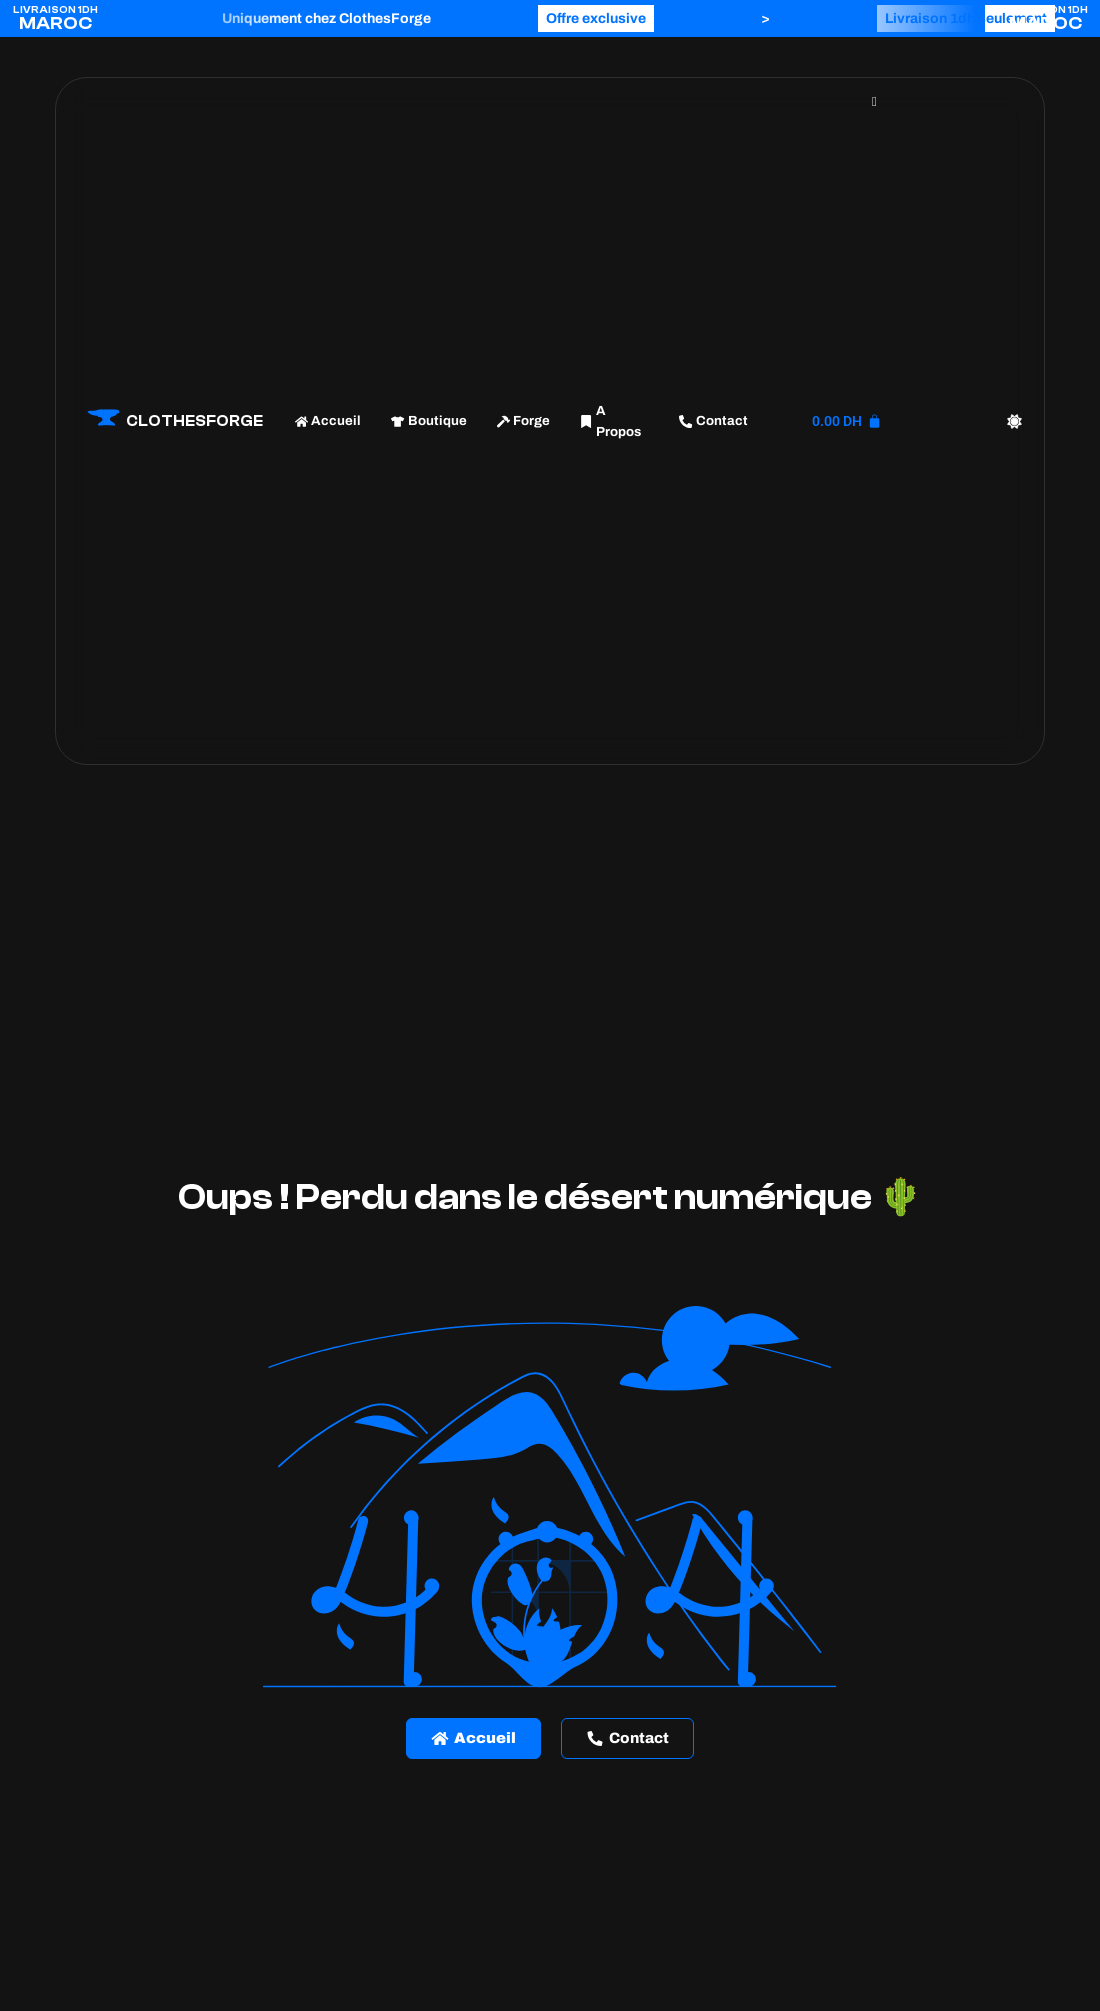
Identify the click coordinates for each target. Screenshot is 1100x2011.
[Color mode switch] (1014, 421)
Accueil (328, 420)
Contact (713, 420)
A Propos (610, 421)
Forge (523, 420)
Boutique (428, 420)
